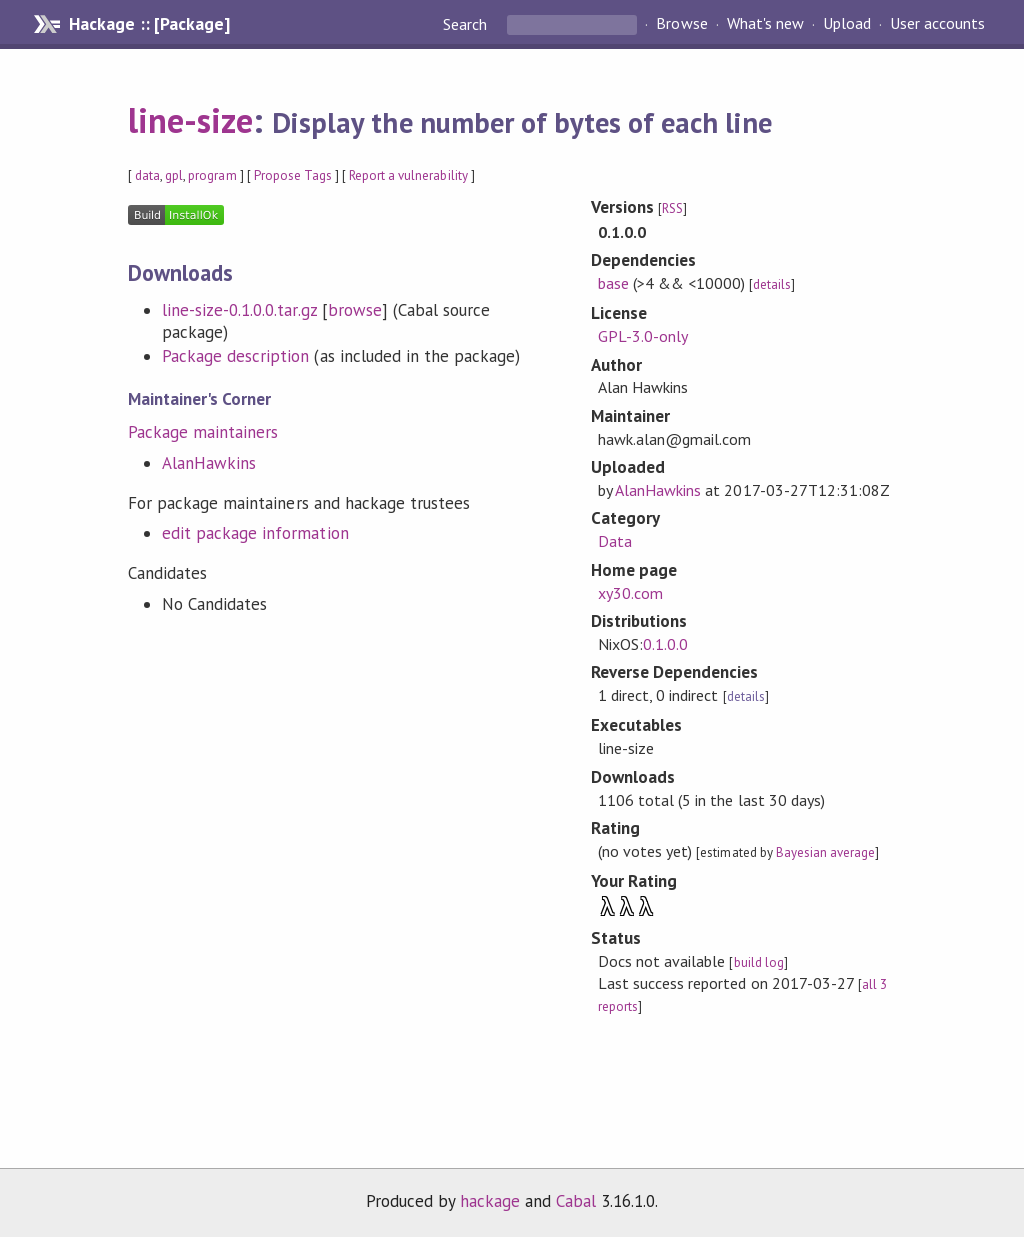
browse (355, 310)
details (772, 284)
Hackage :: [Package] (149, 24)
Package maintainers (203, 432)
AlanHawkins (209, 463)
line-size (190, 120)
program (212, 175)
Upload (847, 24)
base (613, 283)
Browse (681, 24)
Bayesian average (825, 852)
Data (615, 541)
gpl (174, 175)
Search (467, 24)
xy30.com (630, 593)
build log (759, 962)
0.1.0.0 (665, 644)
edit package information (255, 533)
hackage (490, 1201)
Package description (235, 356)
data (147, 175)
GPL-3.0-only (643, 336)
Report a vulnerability (408, 175)
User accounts (937, 24)
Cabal (576, 1201)
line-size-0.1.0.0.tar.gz (239, 310)
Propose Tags (293, 175)
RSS (672, 208)
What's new (765, 24)
